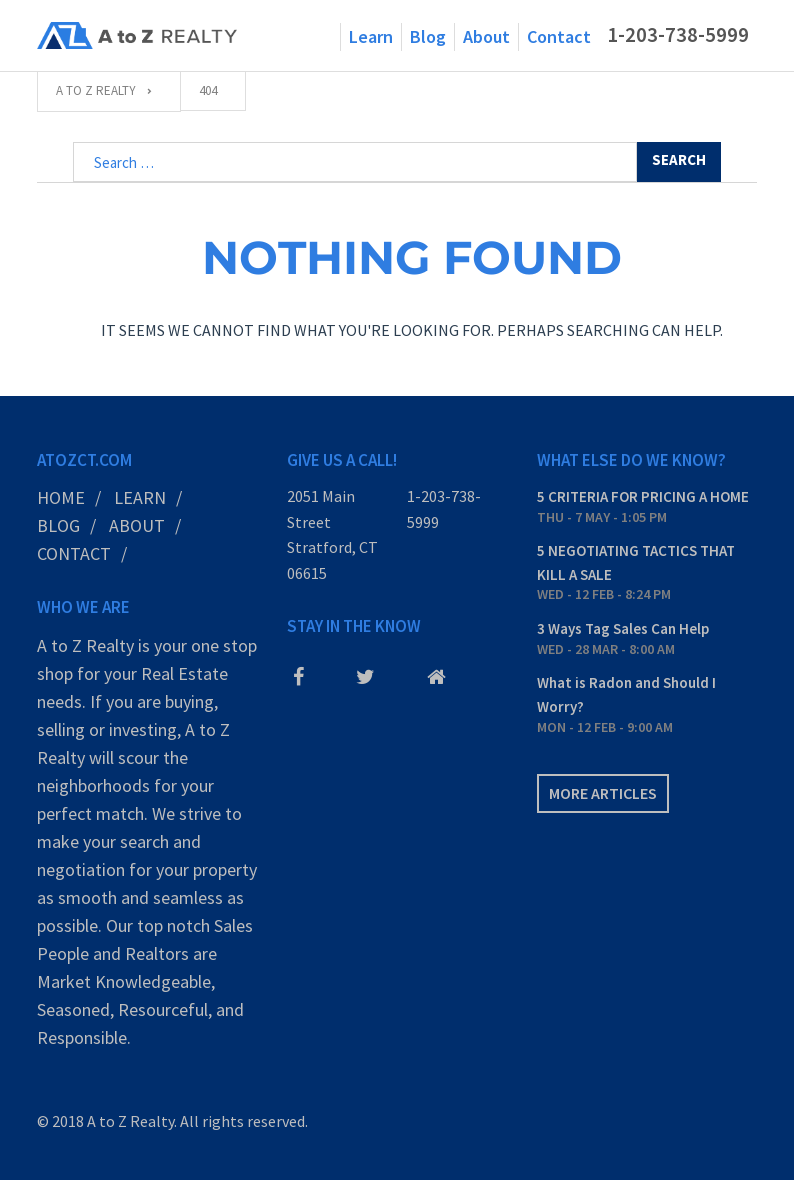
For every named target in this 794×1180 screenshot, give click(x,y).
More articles (603, 793)
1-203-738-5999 (678, 35)
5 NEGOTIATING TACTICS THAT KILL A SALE (636, 562)
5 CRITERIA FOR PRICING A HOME (643, 496)
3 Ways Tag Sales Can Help (623, 628)
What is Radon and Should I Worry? (626, 694)
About (486, 36)
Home (61, 497)
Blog (428, 36)
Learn (371, 36)
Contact (559, 36)
